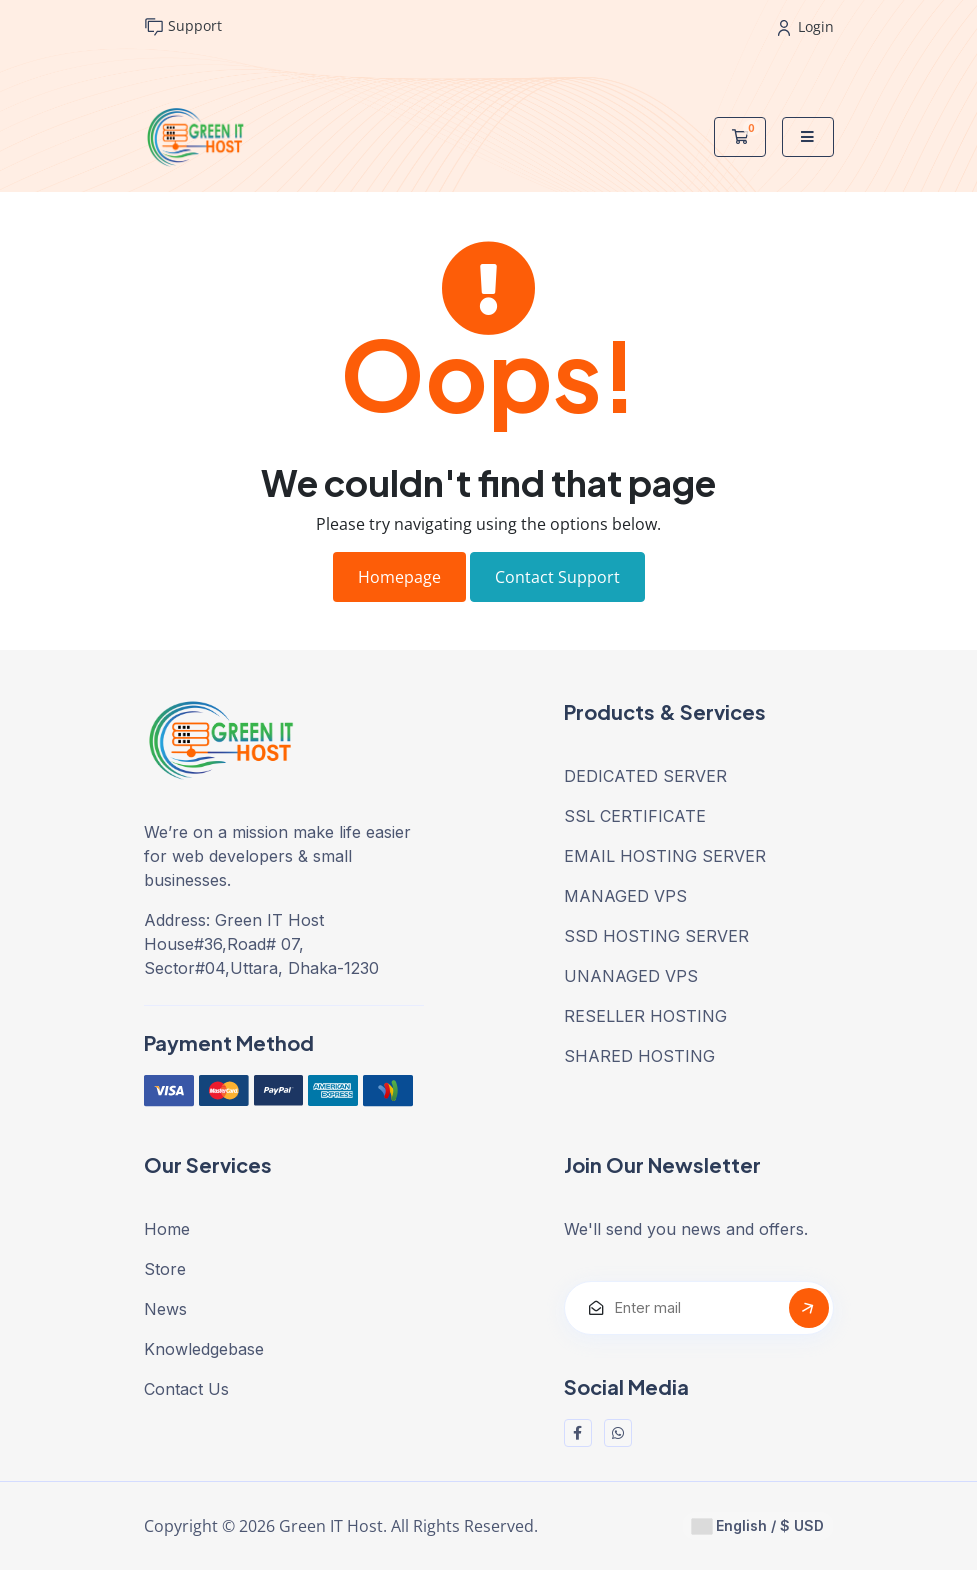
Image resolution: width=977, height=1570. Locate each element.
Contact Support (557, 577)
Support (183, 26)
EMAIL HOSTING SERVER (665, 856)
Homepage (399, 577)
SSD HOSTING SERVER (656, 936)
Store (165, 1269)
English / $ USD (758, 1526)
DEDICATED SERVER (645, 776)
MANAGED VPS (625, 896)
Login (806, 26)
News (165, 1309)
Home (167, 1229)
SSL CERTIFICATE (635, 816)
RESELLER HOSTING (645, 1016)
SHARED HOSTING (639, 1056)
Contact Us (186, 1389)
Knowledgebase (204, 1349)
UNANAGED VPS (631, 976)
